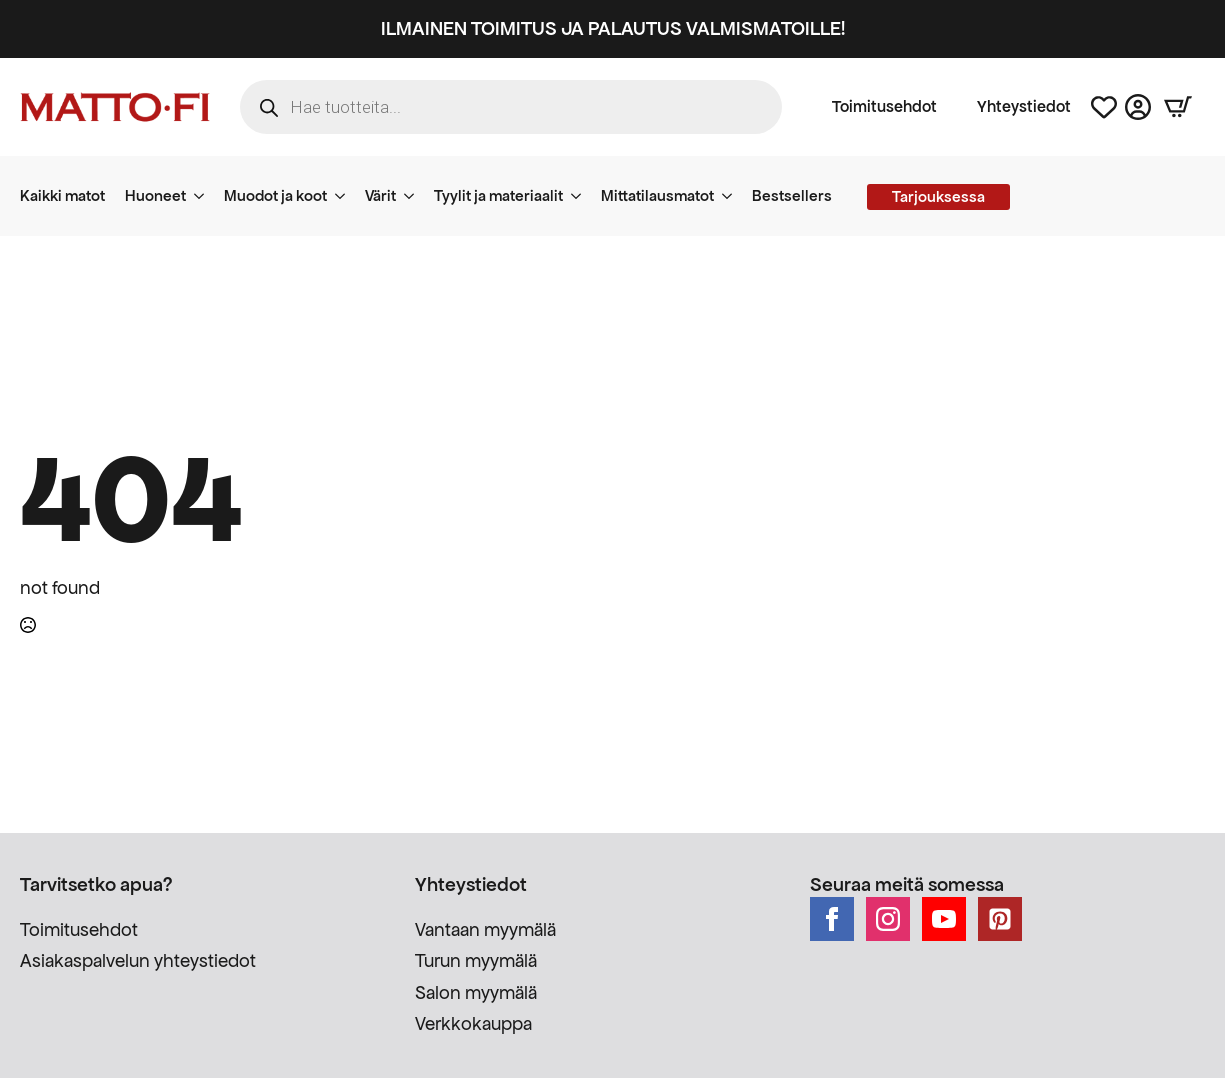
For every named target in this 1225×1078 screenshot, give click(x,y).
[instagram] (888, 919)
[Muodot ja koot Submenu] (346, 196)
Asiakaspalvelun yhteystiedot (138, 960)
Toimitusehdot (884, 107)
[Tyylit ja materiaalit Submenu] (582, 196)
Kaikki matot (62, 195)
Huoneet (155, 195)
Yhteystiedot (1024, 107)
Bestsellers (792, 195)
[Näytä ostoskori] (1178, 107)
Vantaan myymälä (485, 929)
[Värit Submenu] (415, 196)
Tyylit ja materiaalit (498, 195)
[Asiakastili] (1138, 107)
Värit (380, 195)
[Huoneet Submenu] (205, 196)
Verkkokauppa (473, 1023)
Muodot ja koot (275, 195)
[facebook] (832, 919)
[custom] (1000, 919)
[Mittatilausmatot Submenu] (733, 196)
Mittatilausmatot (657, 195)
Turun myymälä (476, 960)
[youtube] (944, 919)
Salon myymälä (476, 992)
